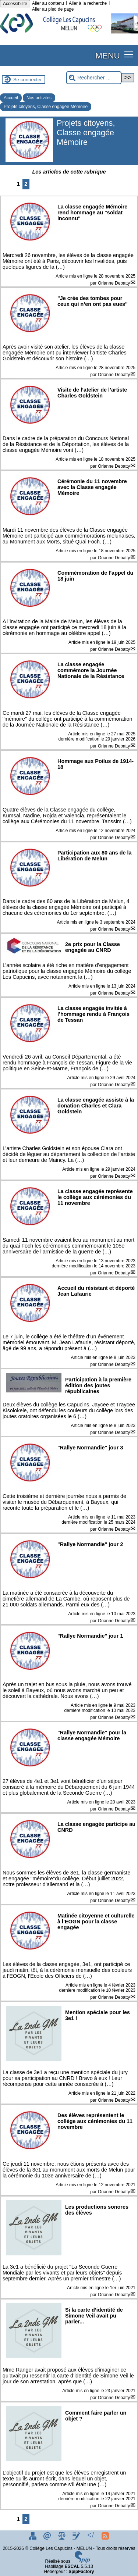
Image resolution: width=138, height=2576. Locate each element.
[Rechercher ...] (93, 77)
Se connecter (27, 79)
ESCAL (72, 2566)
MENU (107, 55)
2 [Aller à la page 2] (25, 184)
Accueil (11, 97)
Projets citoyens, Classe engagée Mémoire (46, 106)
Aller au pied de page (53, 9)
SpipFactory (81, 2571)
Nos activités (39, 97)
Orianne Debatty (114, 283)
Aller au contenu (48, 3)
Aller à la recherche (88, 3)
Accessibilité (15, 3)
